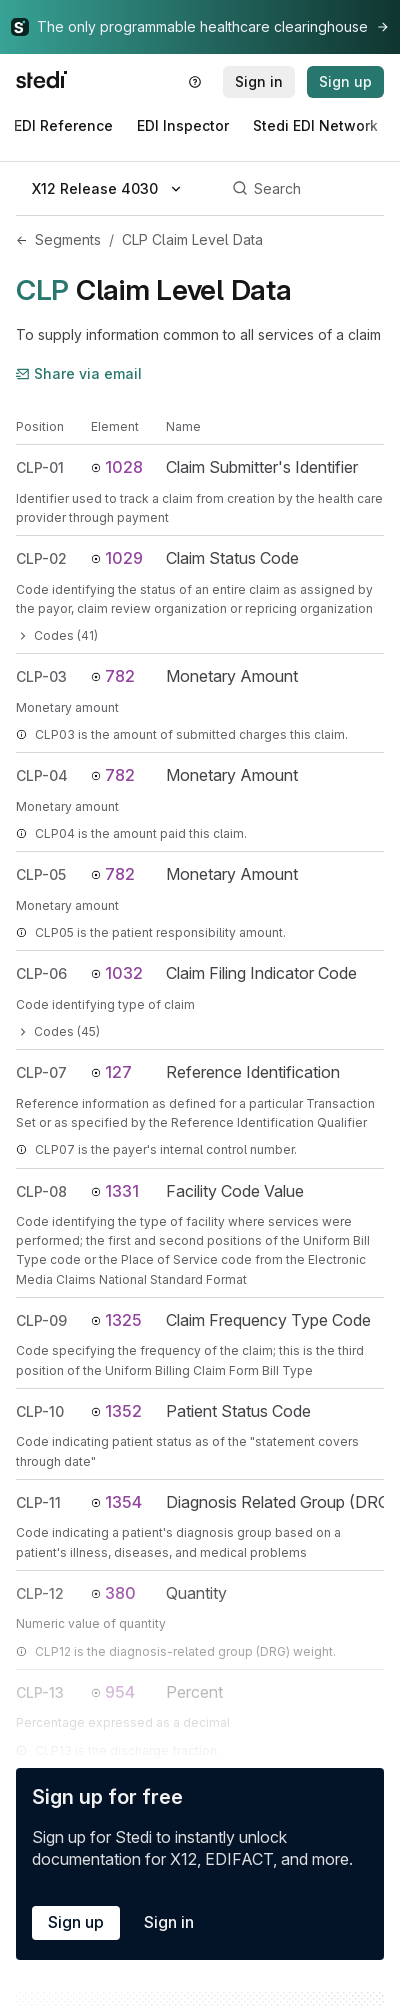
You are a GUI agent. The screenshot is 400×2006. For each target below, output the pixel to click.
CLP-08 (41, 1191)
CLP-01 (40, 467)
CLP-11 (38, 1502)
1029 (117, 558)
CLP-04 (42, 775)
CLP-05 (41, 874)
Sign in (169, 1922)
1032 (117, 973)
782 (113, 676)
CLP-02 (41, 558)
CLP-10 (40, 1411)
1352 (116, 1411)
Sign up (76, 1922)
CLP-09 (41, 1320)
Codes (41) (57, 635)
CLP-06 (41, 973)
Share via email (79, 373)
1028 (117, 467)
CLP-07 (41, 1072)
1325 (116, 1320)
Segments (68, 239)
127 (111, 1072)
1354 (116, 1502)
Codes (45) (58, 1031)
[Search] (305, 189)
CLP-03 (41, 676)
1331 (115, 1191)
